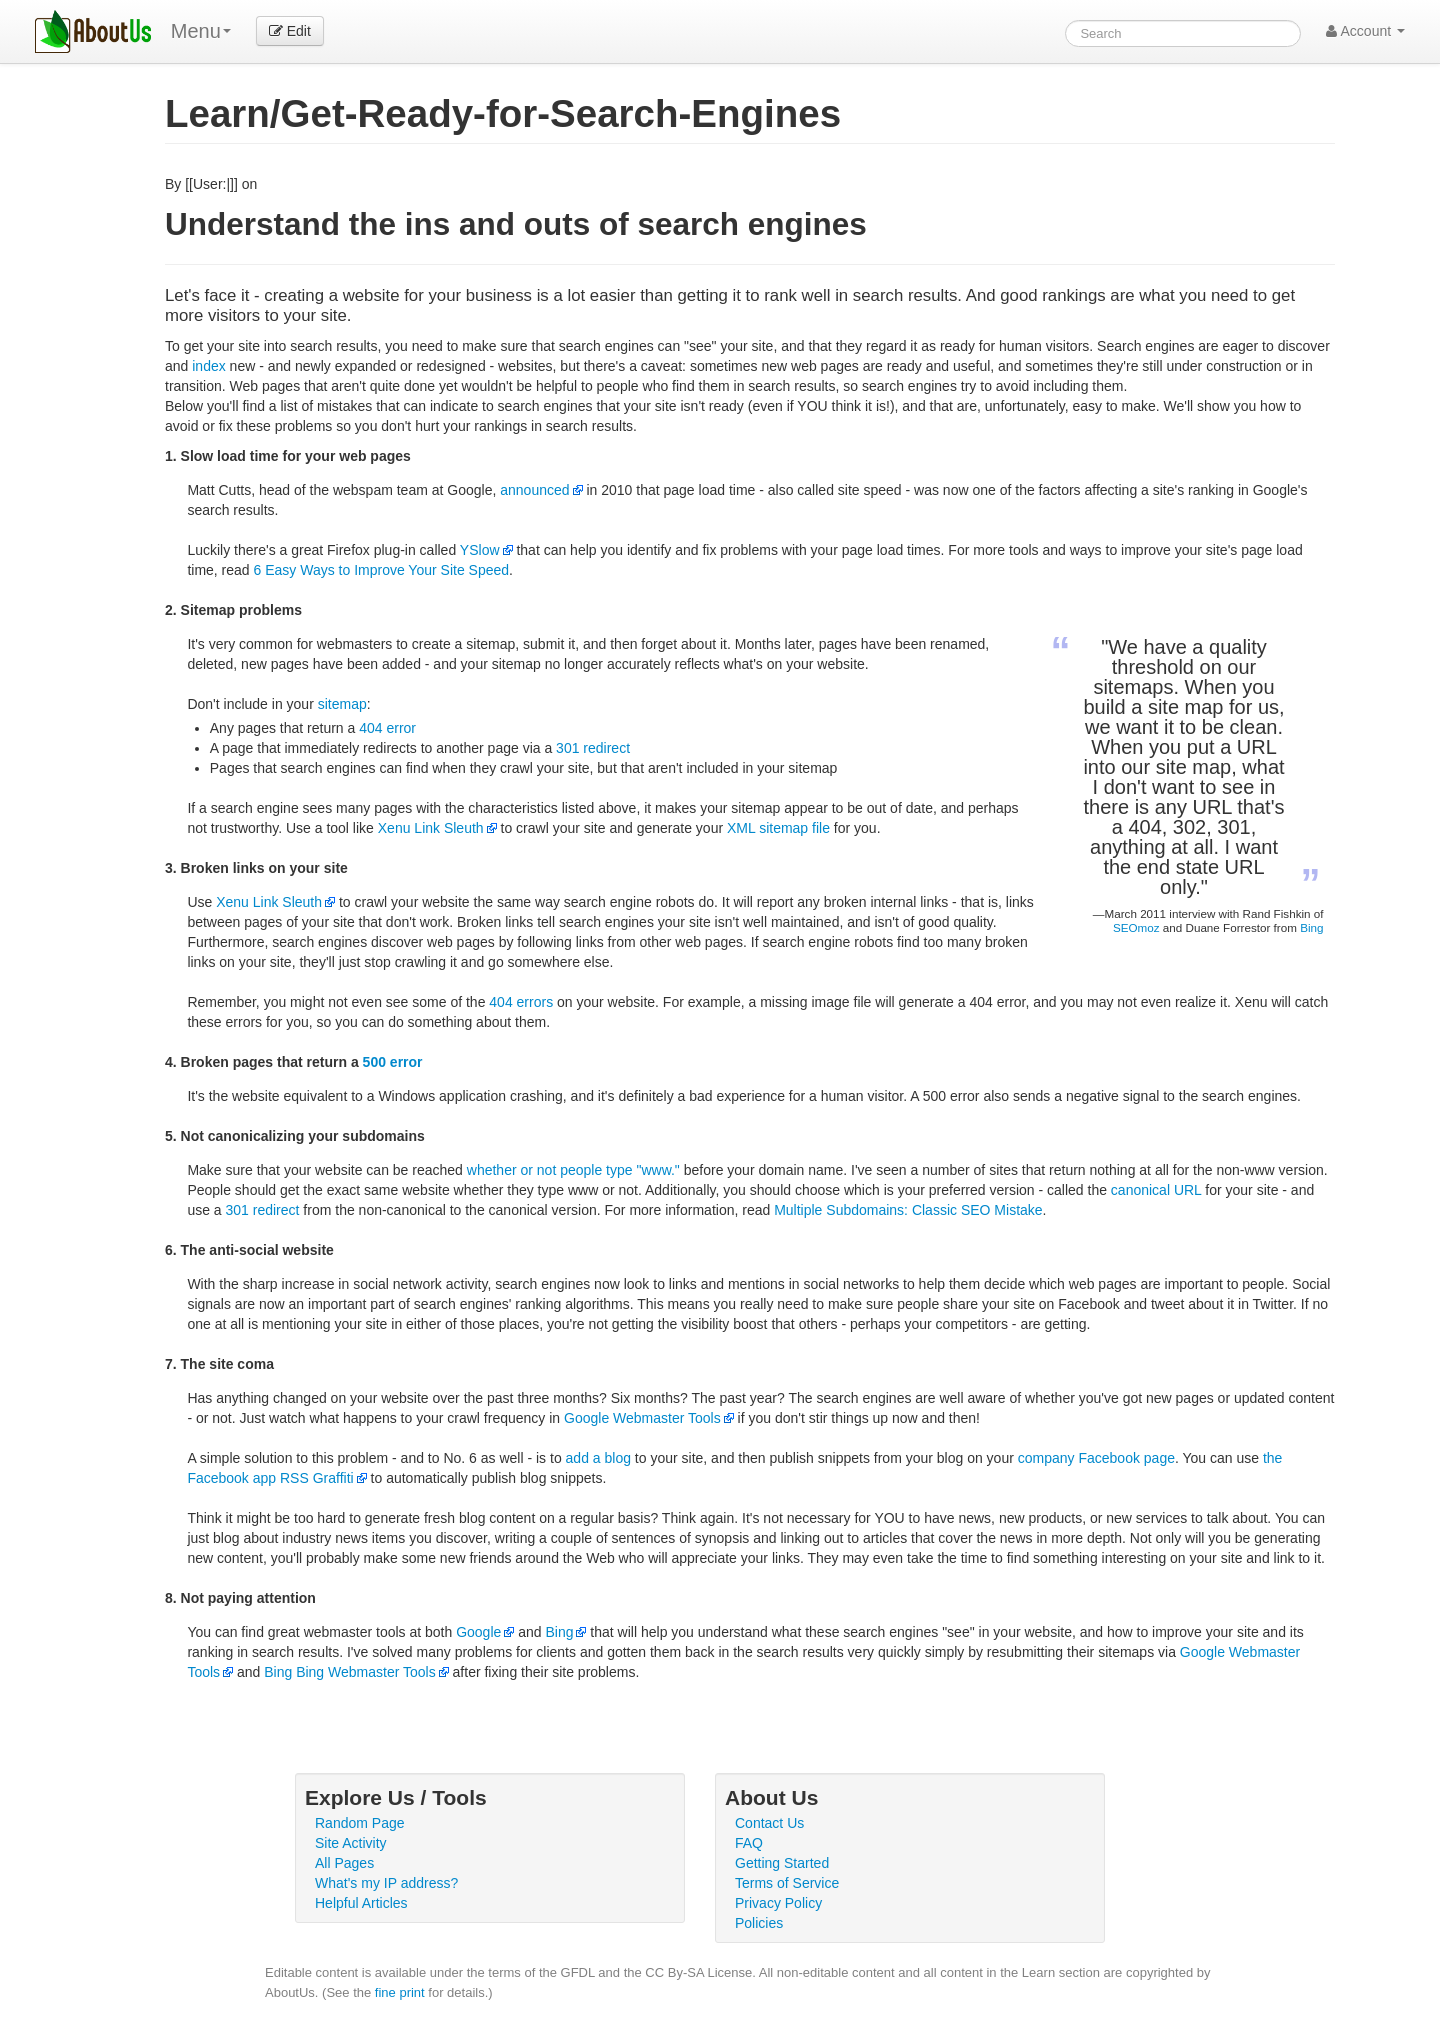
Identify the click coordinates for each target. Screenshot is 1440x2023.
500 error (393, 1062)
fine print (400, 1992)
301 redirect (593, 748)
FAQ (749, 1843)
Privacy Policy (778, 1903)
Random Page (360, 1823)
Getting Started (782, 1863)
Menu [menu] (201, 31)
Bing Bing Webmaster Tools (349, 1672)
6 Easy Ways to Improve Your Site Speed (382, 570)
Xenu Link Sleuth (431, 828)
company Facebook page (1096, 1458)
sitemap (342, 704)
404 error (387, 728)
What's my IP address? (386, 1883)
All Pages (344, 1863)
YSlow (480, 550)
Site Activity (351, 1843)
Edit (290, 31)
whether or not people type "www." (573, 1170)
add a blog (598, 1458)
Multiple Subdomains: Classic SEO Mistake (908, 1210)
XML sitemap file (778, 828)
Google (478, 1632)
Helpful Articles (361, 1903)
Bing (1311, 927)
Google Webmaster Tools (642, 1418)
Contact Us (769, 1823)
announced (534, 490)
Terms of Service (787, 1883)
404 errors (521, 1002)
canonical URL (1156, 1190)
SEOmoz (1136, 927)
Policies (759, 1923)
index (208, 366)
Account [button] (1365, 31)
